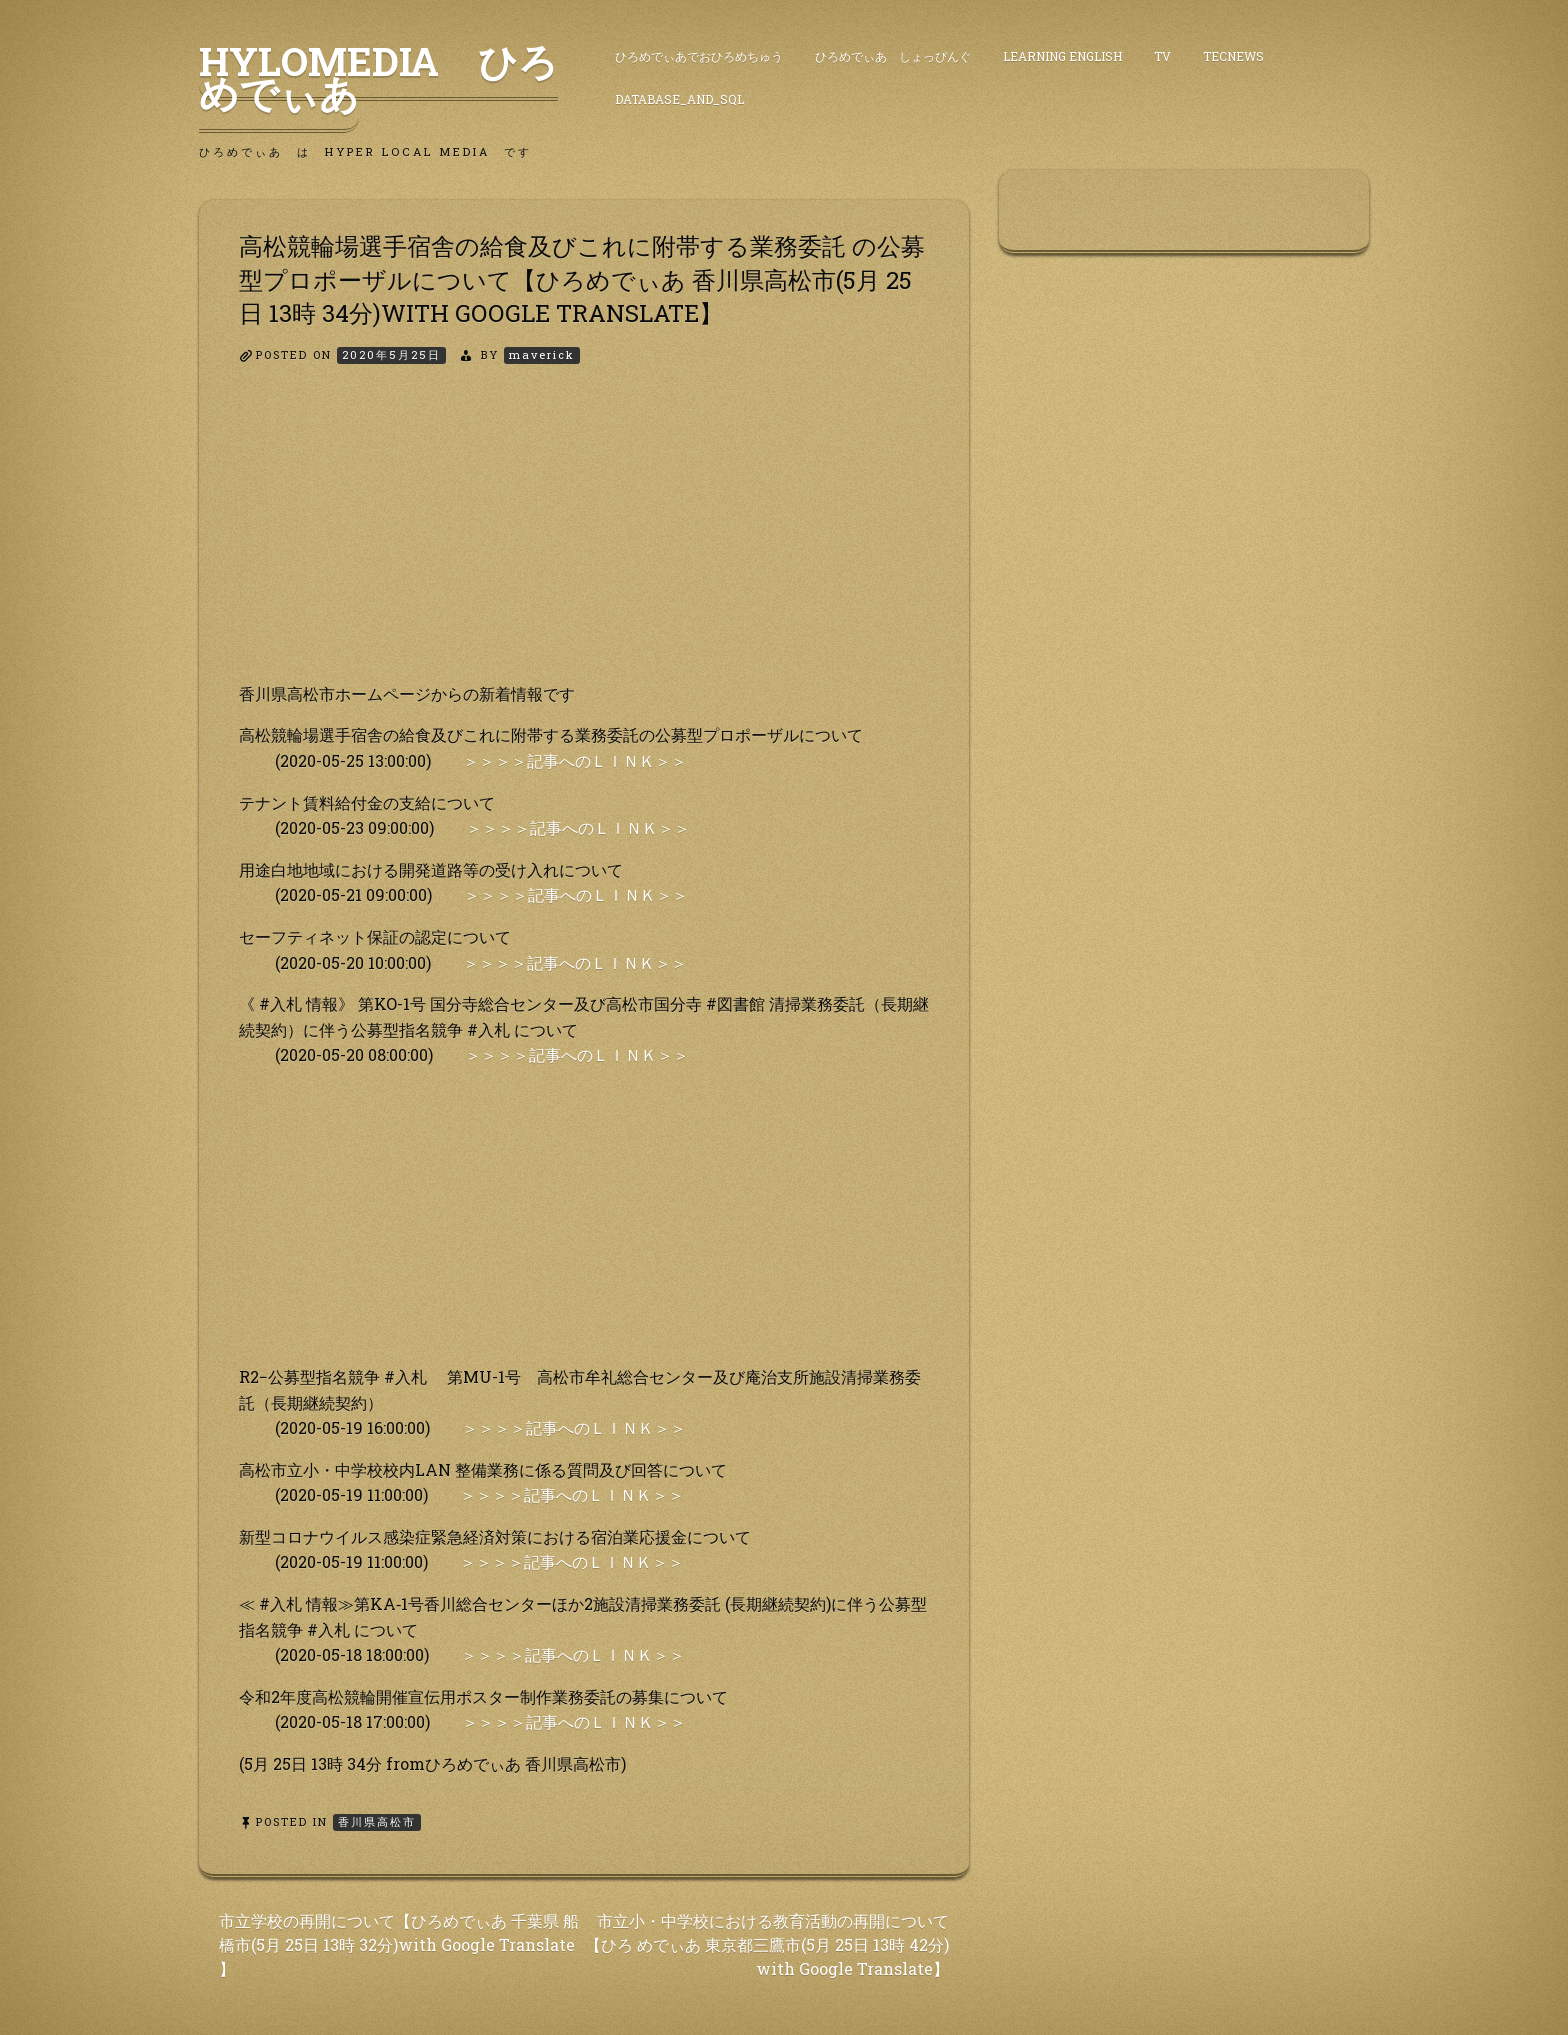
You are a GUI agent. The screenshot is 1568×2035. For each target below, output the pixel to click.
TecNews (1233, 56)
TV (1162, 56)
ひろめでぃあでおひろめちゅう (699, 56)
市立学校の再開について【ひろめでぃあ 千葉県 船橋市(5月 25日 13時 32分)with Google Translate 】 (399, 1944)
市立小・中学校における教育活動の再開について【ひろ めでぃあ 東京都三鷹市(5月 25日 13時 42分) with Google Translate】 (767, 1944)
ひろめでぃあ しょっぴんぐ (893, 56)
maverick (542, 354)
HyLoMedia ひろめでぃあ (378, 77)
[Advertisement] (584, 541)
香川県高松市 (377, 1821)
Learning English (1062, 56)
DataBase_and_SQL (679, 99)
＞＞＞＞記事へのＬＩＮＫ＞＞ (575, 760)
